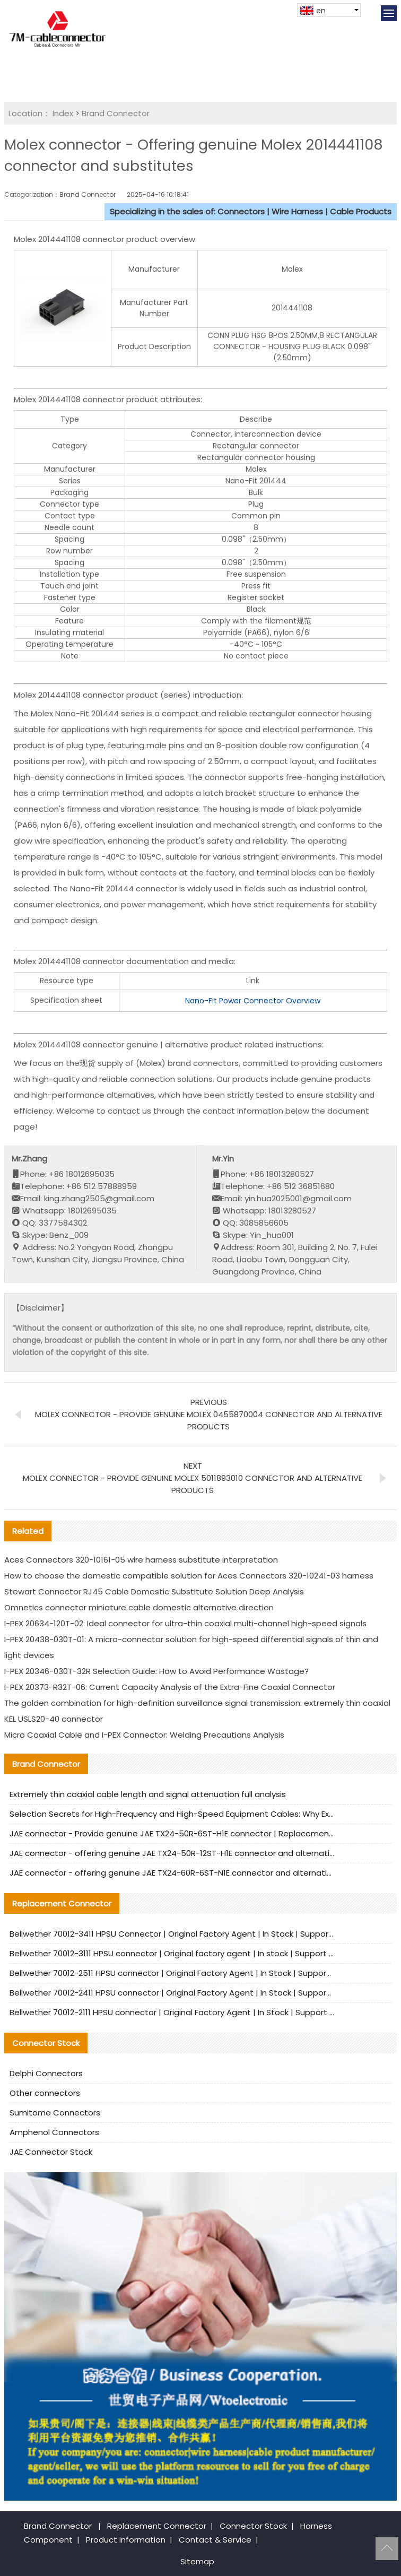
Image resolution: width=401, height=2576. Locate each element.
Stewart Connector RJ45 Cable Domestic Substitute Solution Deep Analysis (154, 1591)
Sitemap (197, 2561)
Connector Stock (253, 2525)
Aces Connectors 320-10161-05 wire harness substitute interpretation (141, 1559)
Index (63, 113)
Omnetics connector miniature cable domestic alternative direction (139, 1607)
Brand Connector (116, 113)
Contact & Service (215, 2539)
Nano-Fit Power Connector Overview (252, 1000)
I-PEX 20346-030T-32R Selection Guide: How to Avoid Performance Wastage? (156, 1671)
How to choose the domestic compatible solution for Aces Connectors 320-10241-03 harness (188, 1575)
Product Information (125, 2539)
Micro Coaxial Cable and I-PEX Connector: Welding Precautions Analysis (144, 1734)
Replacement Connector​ (156, 2525)
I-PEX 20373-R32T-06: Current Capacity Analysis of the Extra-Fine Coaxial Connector (169, 1687)
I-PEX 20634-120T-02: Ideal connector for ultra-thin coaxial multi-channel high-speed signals (185, 1623)
